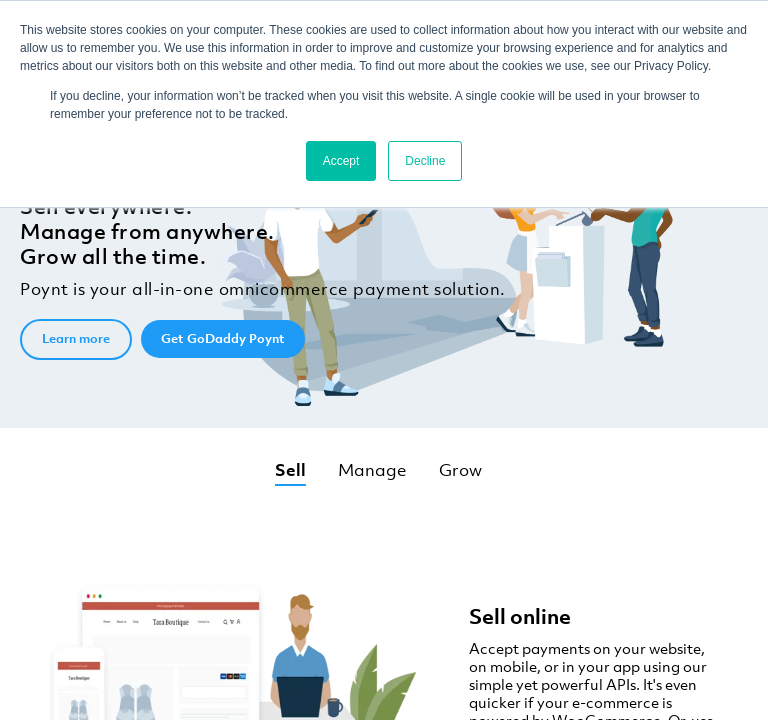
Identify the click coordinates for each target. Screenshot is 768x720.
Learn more (76, 338)
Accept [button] (341, 161)
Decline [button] (425, 161)
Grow (460, 470)
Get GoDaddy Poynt (223, 338)
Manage (372, 470)
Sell (290, 470)
